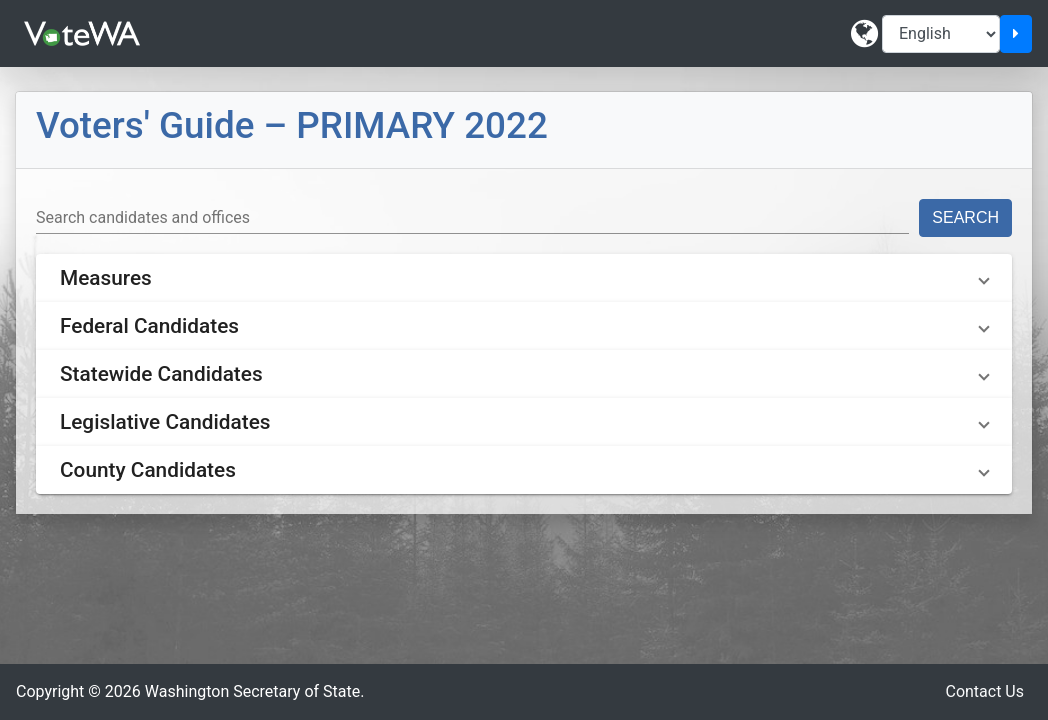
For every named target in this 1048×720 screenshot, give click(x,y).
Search (965, 217)
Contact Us (984, 691)
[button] (524, 278)
